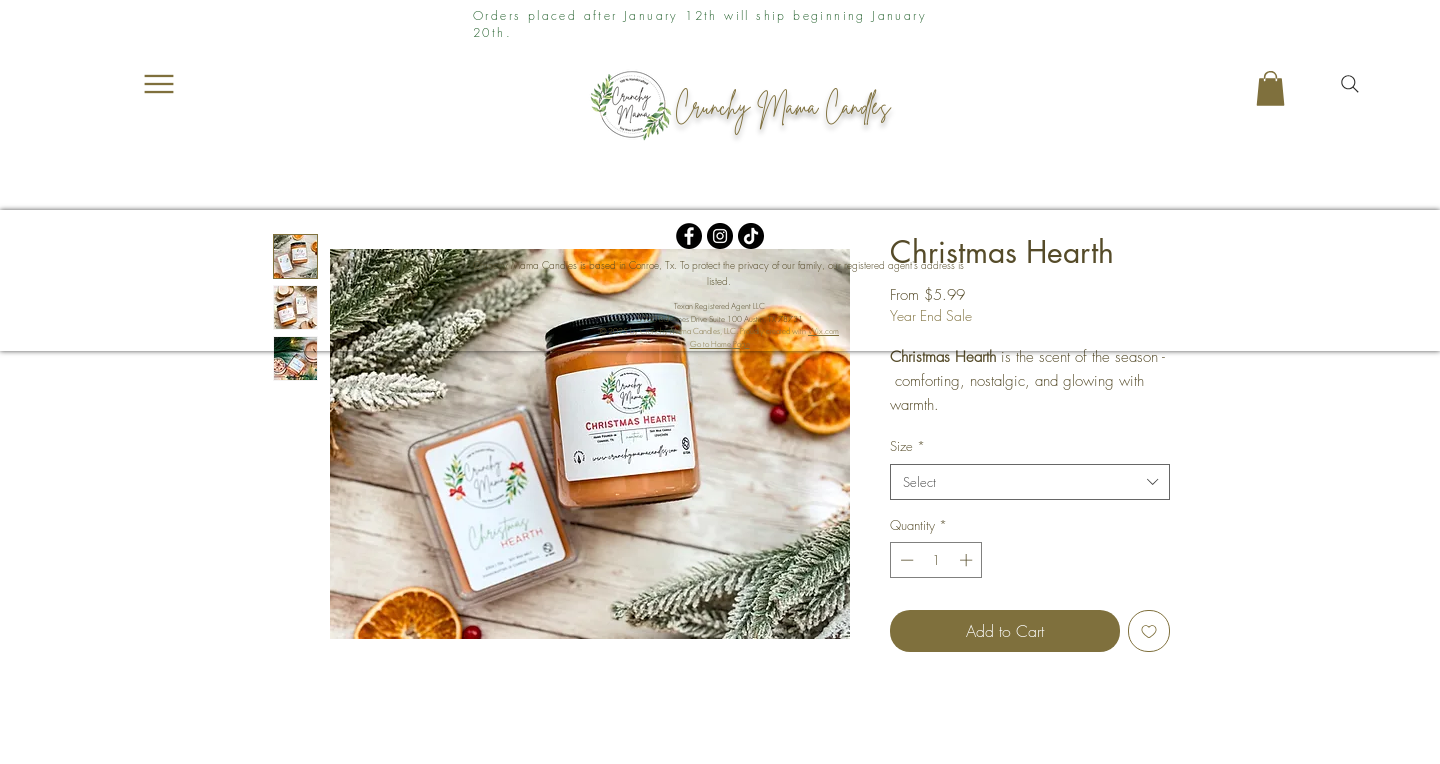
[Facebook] (689, 236)
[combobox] (1030, 482)
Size (907, 446)
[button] (1270, 88)
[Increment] (968, 560)
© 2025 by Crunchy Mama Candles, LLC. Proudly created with (719, 331)
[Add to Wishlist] (1149, 631)
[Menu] (158, 84)
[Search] (1350, 84)
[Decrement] (905, 560)
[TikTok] (751, 236)
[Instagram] (720, 236)
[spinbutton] (936, 560)
